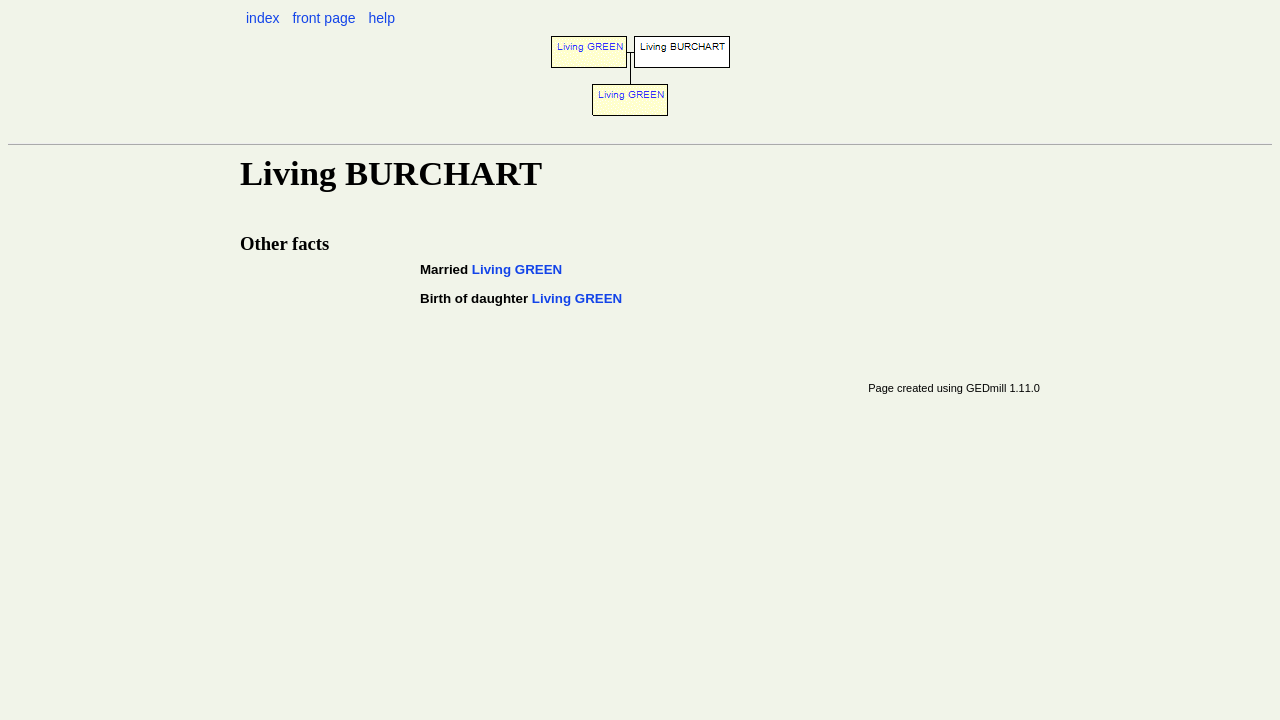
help (381, 18)
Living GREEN (517, 269)
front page (323, 18)
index (262, 18)
